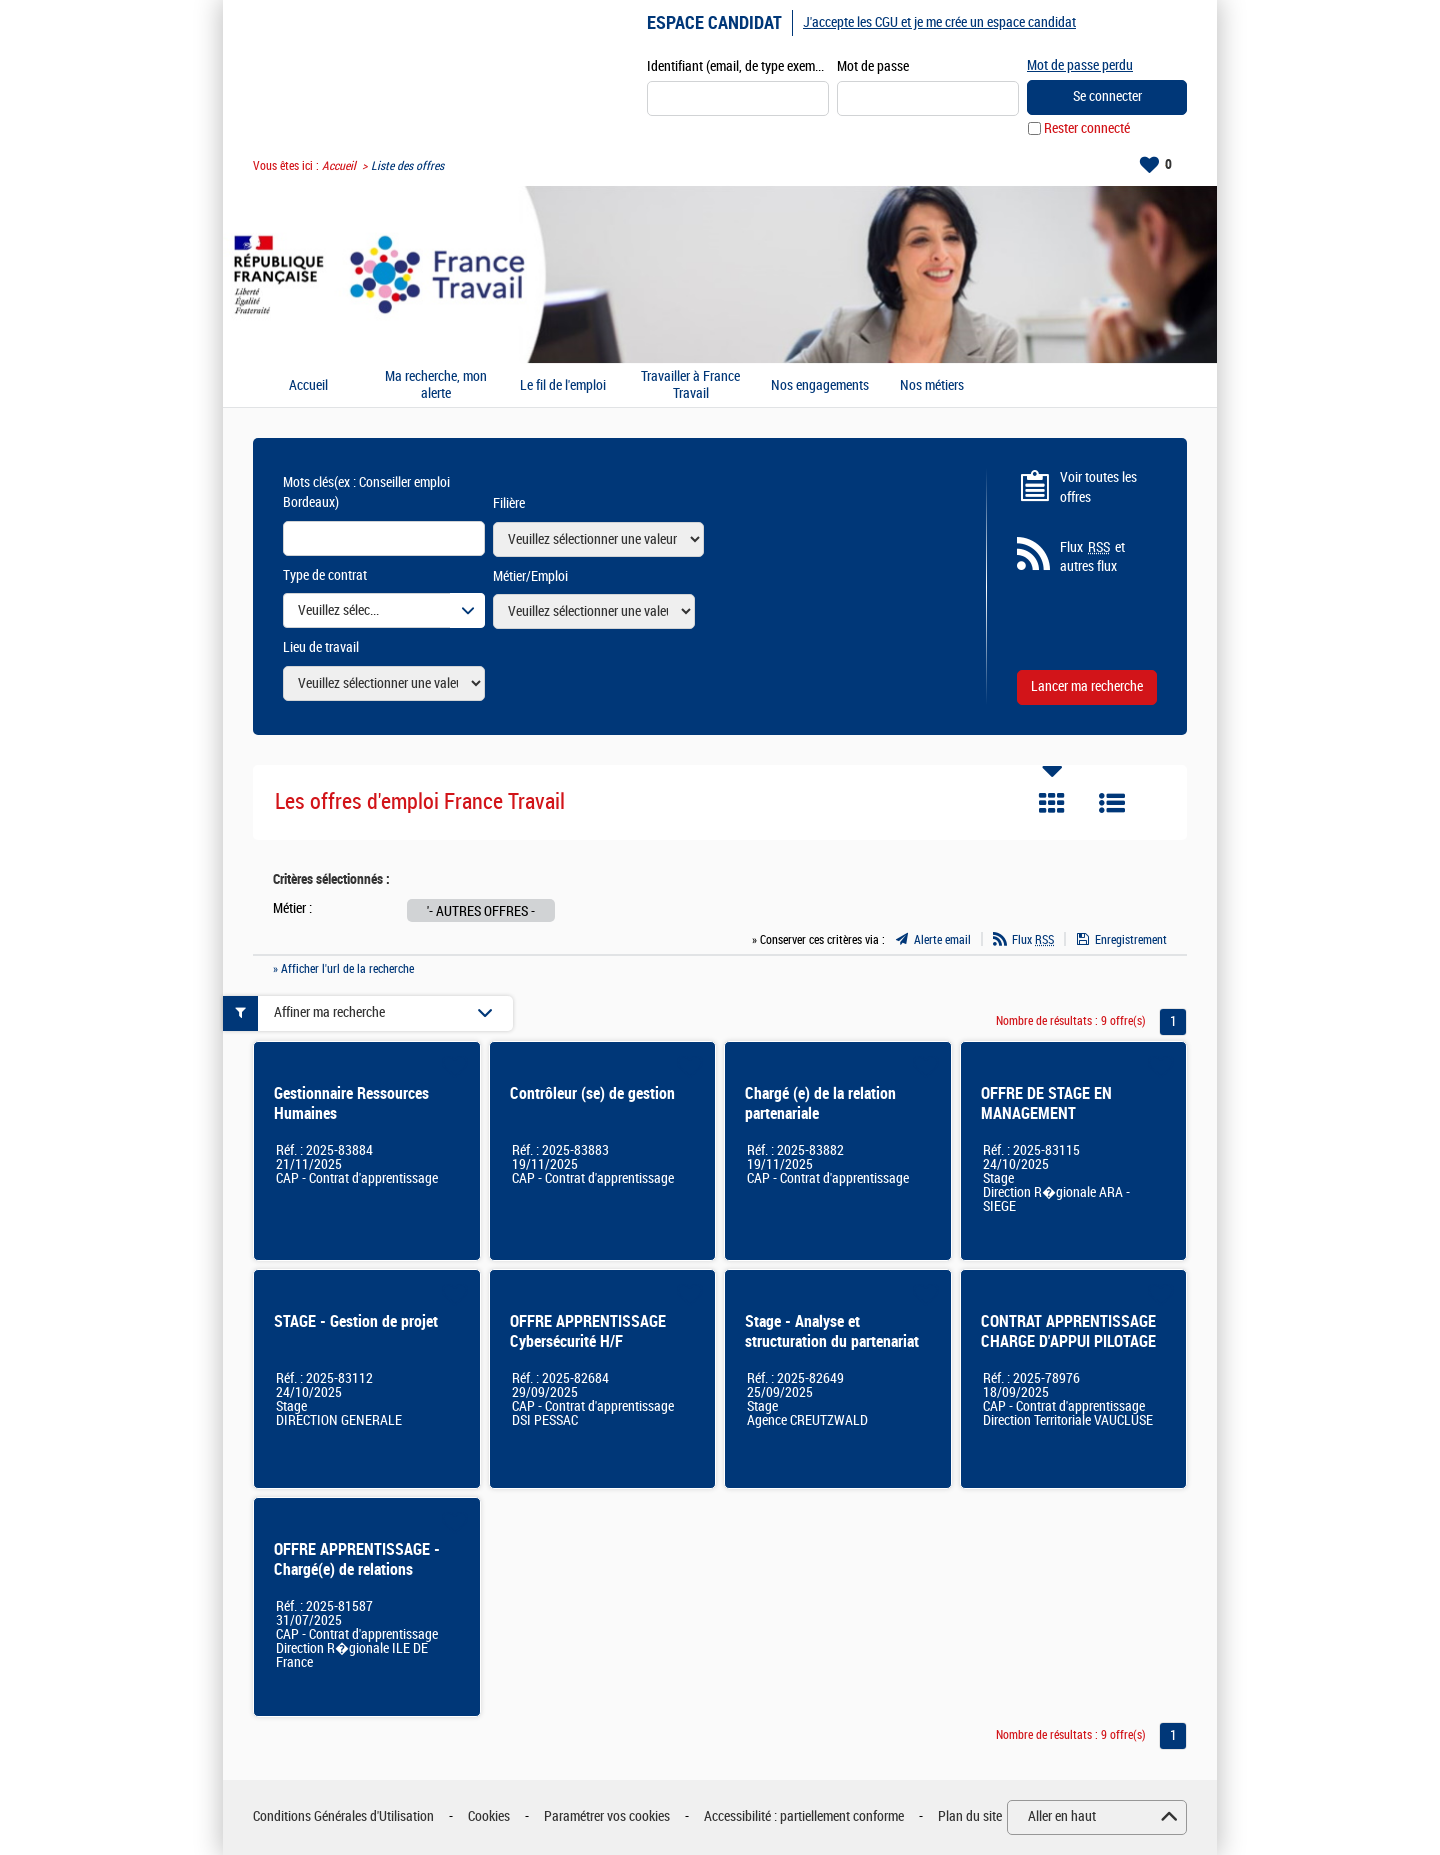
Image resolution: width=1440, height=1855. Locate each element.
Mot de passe (873, 66)
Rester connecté (1087, 128)
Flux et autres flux (1092, 557)
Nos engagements (820, 386)
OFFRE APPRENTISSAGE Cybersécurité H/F (588, 1331)
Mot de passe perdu (1080, 65)
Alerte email (942, 940)
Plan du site (970, 1816)
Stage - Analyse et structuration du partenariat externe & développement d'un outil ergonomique (832, 1351)
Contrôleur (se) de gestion (592, 1093)
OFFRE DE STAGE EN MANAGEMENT (1046, 1103)
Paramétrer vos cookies (607, 1816)
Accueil (339, 166)
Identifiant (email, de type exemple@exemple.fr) (738, 66)
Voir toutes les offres (1098, 487)
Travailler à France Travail (690, 385)
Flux (1033, 940)
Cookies (489, 1816)
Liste (1112, 803)
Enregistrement (1131, 940)
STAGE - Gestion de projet (356, 1321)
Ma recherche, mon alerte (436, 385)
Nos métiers (932, 386)
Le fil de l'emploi (563, 386)
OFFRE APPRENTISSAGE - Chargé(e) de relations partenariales (357, 1569)
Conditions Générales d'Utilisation (343, 1816)
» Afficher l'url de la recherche (343, 969)
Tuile (1052, 803)
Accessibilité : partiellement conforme (804, 1816)
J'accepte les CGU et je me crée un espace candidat (939, 22)
